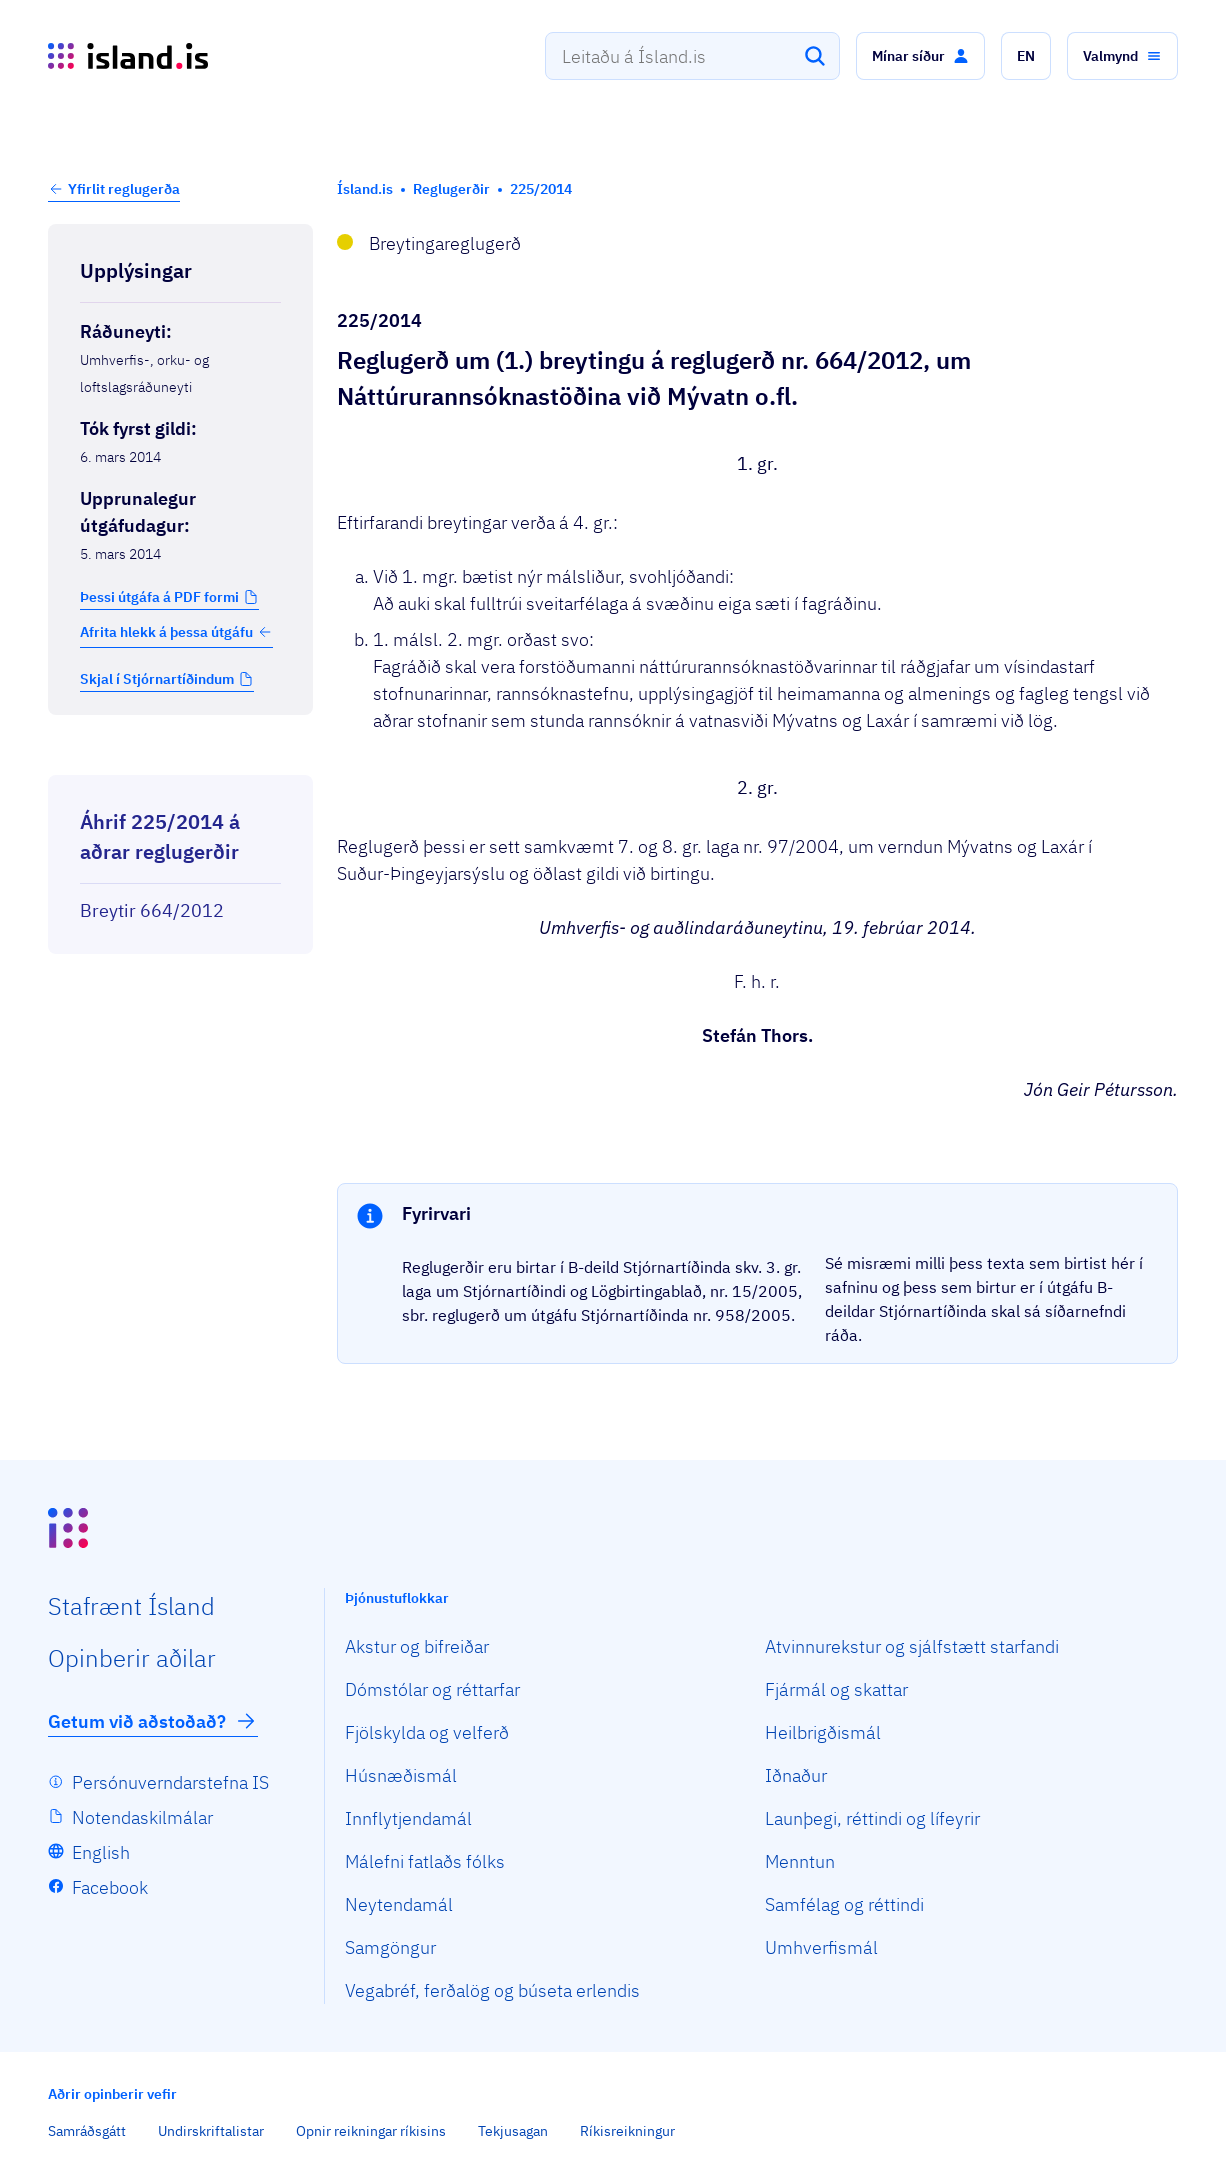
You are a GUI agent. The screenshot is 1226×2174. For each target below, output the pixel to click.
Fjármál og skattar (836, 1689)
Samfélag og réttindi (844, 1904)
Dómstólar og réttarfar (432, 1689)
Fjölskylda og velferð (427, 1732)
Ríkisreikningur (627, 2131)
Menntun (800, 1861)
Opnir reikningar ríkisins (371, 2131)
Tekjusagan (513, 2131)
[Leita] (815, 56)
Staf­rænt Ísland (131, 1606)
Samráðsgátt (87, 2131)
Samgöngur (390, 1947)
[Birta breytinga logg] (180, 757)
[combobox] (692, 56)
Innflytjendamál (408, 1818)
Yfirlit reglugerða (124, 189)
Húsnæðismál (401, 1775)
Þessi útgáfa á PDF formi (159, 597)
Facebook (110, 1887)
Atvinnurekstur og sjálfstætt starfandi (912, 1646)
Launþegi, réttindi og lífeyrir (872, 1818)
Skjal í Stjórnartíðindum (157, 679)
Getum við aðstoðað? (153, 1721)
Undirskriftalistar (211, 2131)
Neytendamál (399, 1904)
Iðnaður (796, 1775)
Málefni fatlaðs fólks (425, 1861)
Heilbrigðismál (823, 1732)
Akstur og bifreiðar (417, 1646)
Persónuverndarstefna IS (170, 1782)
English (101, 1852)
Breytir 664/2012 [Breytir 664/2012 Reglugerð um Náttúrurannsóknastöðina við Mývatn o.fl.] (152, 910)
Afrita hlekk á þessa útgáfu (176, 632)
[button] (920, 56)
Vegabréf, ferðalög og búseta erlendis (492, 1990)
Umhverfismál (821, 1947)
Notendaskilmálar (142, 1817)
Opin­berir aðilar (132, 1658)
